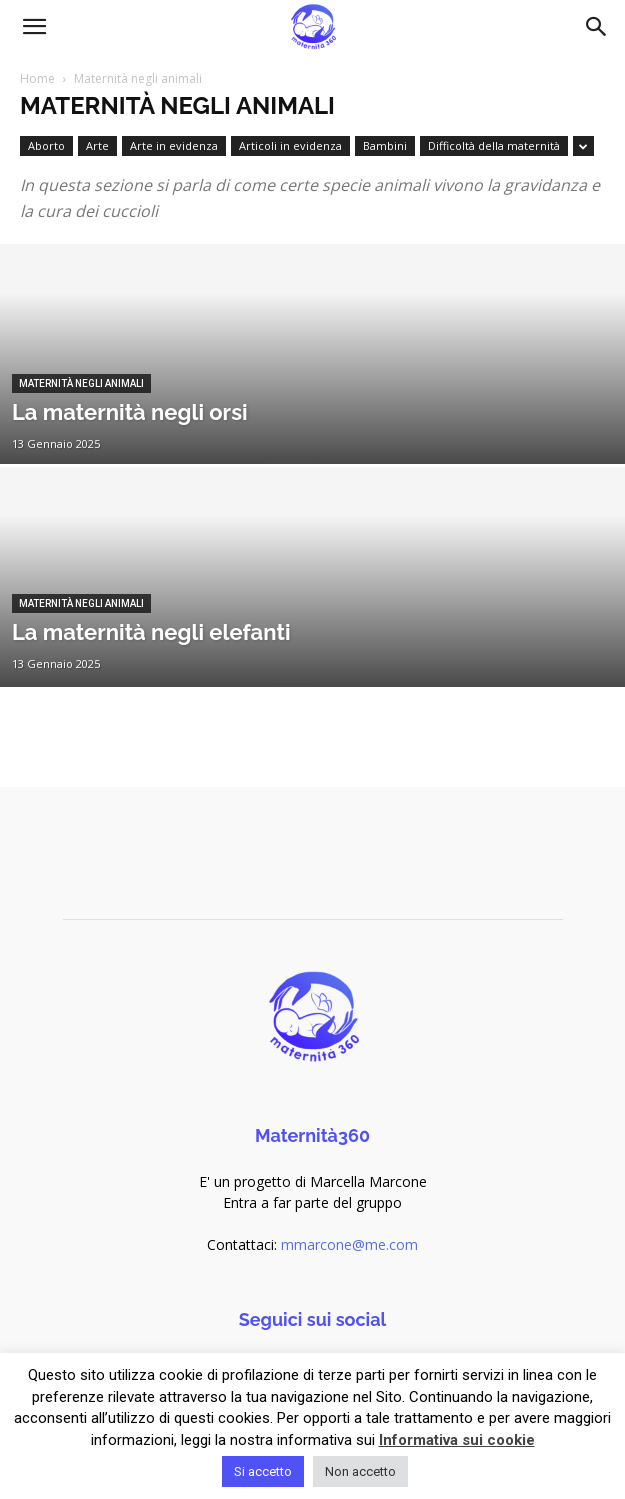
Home (37, 78)
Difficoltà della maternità (494, 145)
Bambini (385, 145)
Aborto (46, 145)
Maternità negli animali (81, 383)
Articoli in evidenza (290, 145)
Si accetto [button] (263, 1471)
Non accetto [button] (360, 1471)
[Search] (597, 27)
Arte (97, 145)
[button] (34, 27)
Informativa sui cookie (457, 1440)
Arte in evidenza (174, 145)
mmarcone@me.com (349, 1244)
